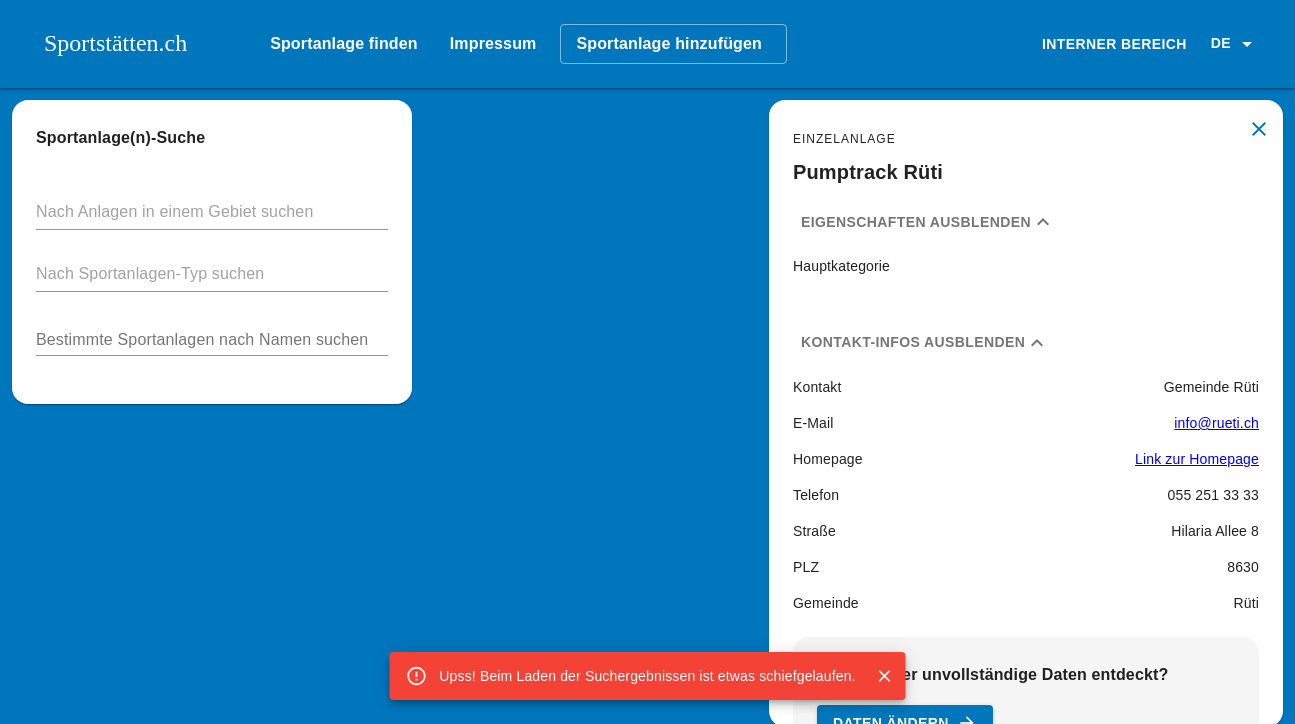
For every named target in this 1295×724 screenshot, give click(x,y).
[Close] (885, 676)
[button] (1235, 44)
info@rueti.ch (1216, 423)
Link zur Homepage (1197, 459)
